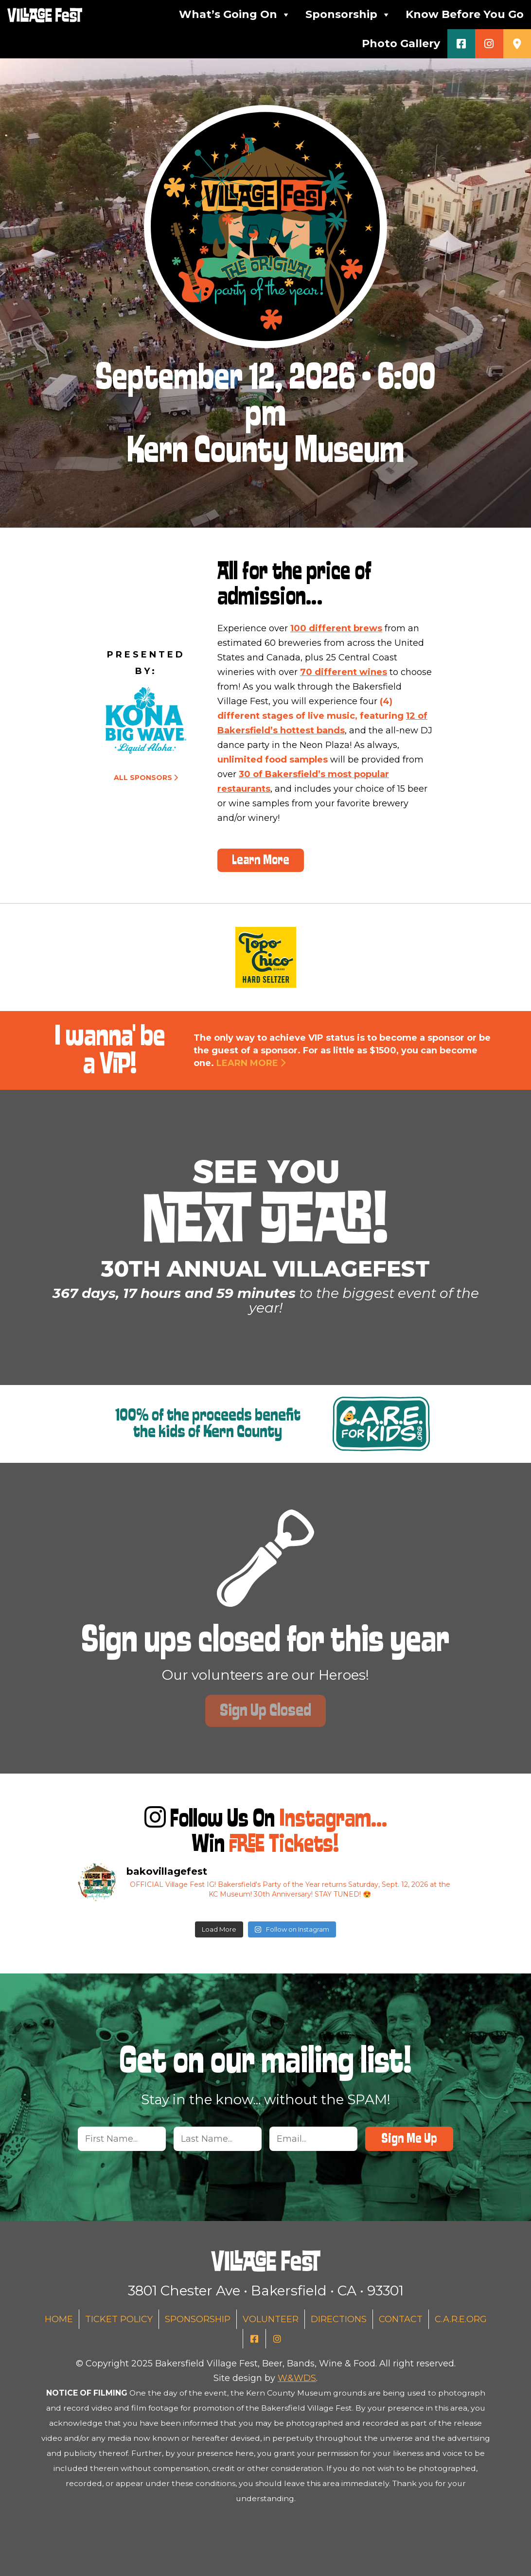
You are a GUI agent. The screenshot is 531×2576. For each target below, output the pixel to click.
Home (59, 2319)
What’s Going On (235, 14)
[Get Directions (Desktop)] (517, 43)
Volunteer (271, 2319)
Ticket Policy (119, 2319)
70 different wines (343, 672)
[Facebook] (461, 43)
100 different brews (336, 628)
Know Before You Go (465, 14)
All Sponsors (143, 777)
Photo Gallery (401, 43)
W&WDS (297, 2378)
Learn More (260, 860)
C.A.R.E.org (461, 2319)
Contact (401, 2319)
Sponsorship (348, 14)
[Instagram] (489, 43)
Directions (339, 2319)
